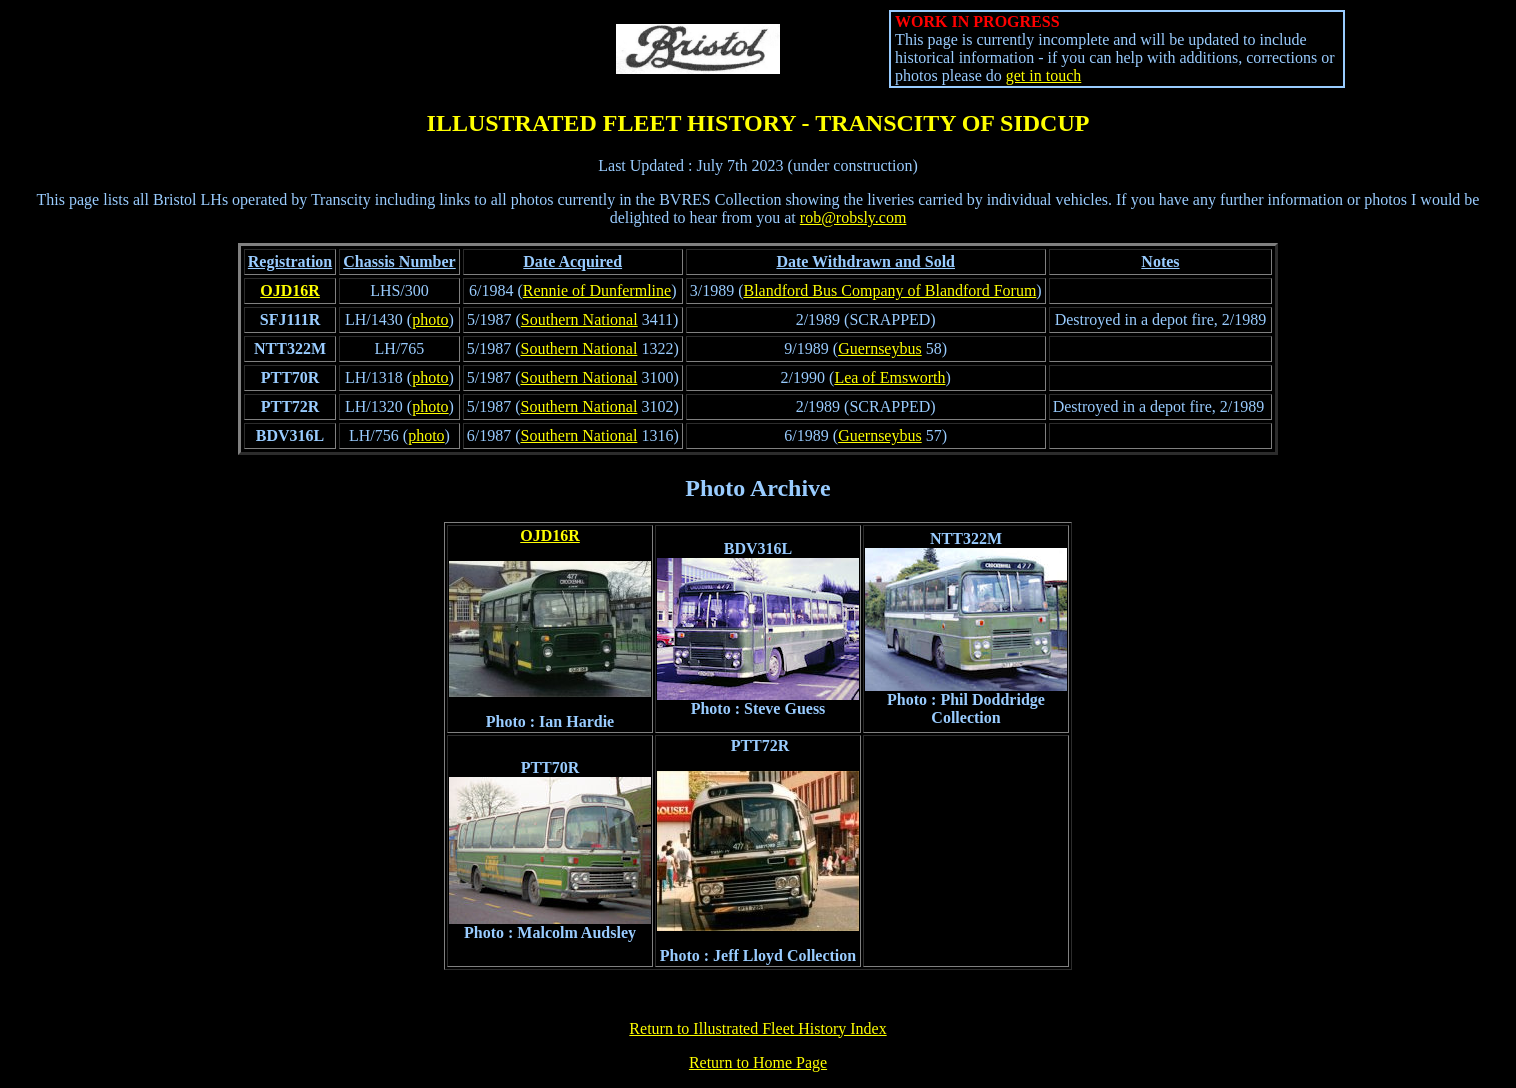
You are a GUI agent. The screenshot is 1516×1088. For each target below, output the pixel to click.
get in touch (1044, 75)
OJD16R (290, 290)
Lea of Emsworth (889, 377)
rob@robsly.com (853, 217)
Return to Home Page (758, 1062)
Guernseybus (880, 348)
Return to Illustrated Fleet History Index (757, 1028)
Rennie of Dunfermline (597, 290)
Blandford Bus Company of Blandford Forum (889, 290)
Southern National (579, 319)
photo (430, 319)
